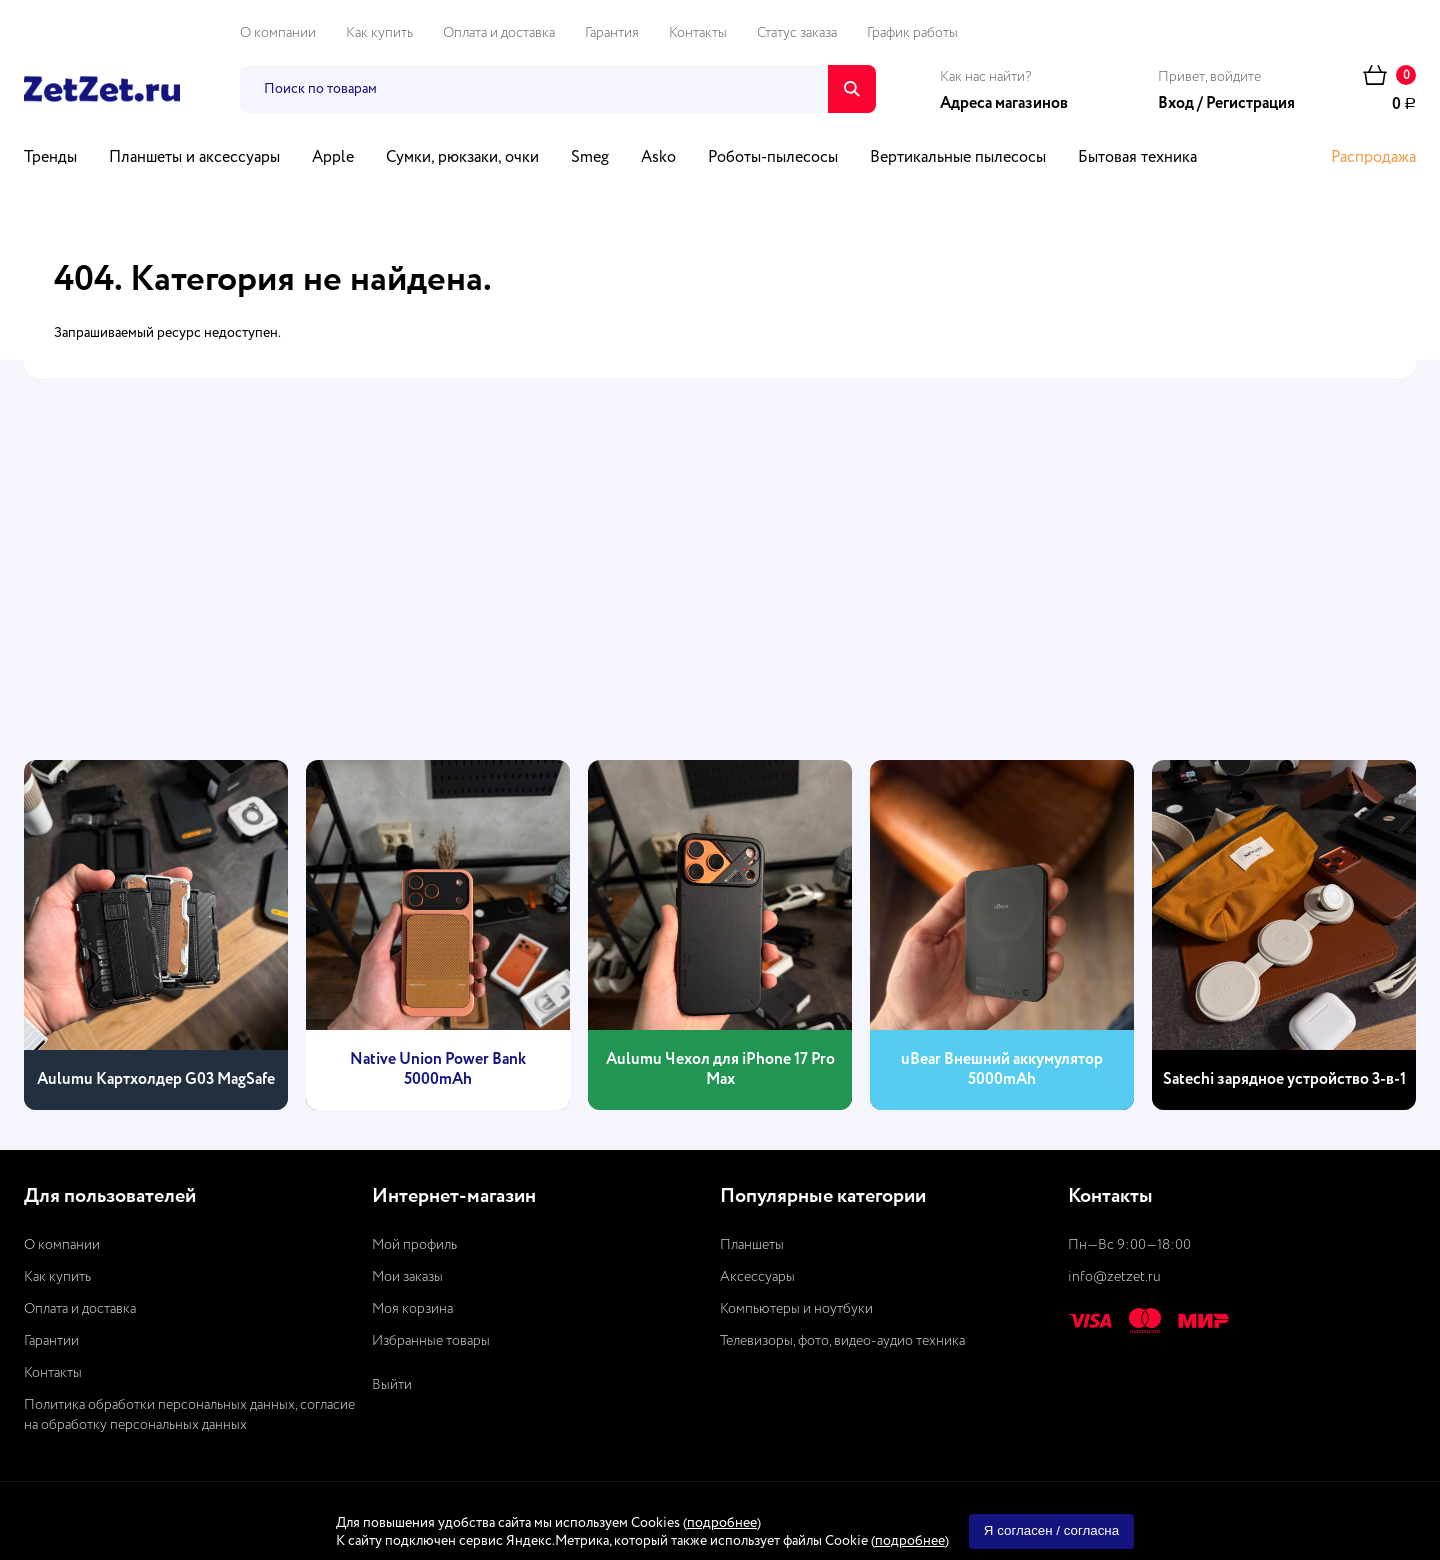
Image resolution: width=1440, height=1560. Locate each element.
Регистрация (1250, 104)
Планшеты (752, 1245)
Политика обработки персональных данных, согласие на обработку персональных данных (189, 1415)
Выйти (392, 1385)
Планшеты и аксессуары (194, 158)
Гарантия (612, 33)
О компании (278, 33)
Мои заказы (407, 1277)
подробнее (722, 1523)
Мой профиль (414, 1245)
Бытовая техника (1137, 158)
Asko (658, 158)
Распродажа (1373, 158)
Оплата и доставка (499, 33)
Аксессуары (757, 1277)
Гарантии (51, 1341)
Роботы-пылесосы (773, 158)
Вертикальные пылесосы (958, 158)
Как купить (379, 33)
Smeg (590, 158)
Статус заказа (797, 33)
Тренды (50, 158)
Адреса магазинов (1004, 104)
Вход (1176, 104)
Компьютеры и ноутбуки (796, 1309)
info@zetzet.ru (1114, 1277)
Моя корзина (412, 1309)
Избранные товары (431, 1341)
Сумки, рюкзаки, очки (462, 158)
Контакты (698, 33)
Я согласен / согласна (1051, 1530)
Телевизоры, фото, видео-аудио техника (842, 1341)
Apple (333, 158)
